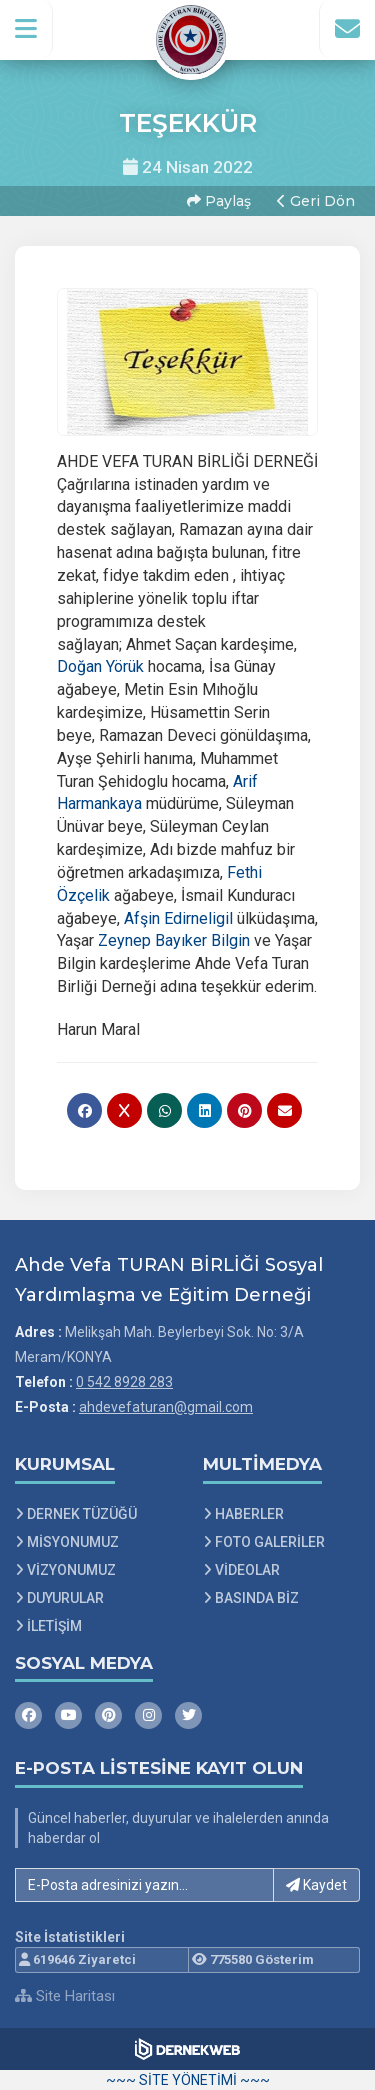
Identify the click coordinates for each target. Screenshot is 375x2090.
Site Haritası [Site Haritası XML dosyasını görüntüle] (65, 1996)
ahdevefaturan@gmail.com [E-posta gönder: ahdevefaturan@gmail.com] (166, 1407)
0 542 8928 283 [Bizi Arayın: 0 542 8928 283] (124, 1382)
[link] (100, 666)
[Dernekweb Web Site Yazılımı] (187, 2049)
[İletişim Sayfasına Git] (347, 29)
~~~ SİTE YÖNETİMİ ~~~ (188, 2080)
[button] (26, 29)
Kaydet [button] (316, 1885)
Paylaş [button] (219, 201)
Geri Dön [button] (316, 201)
